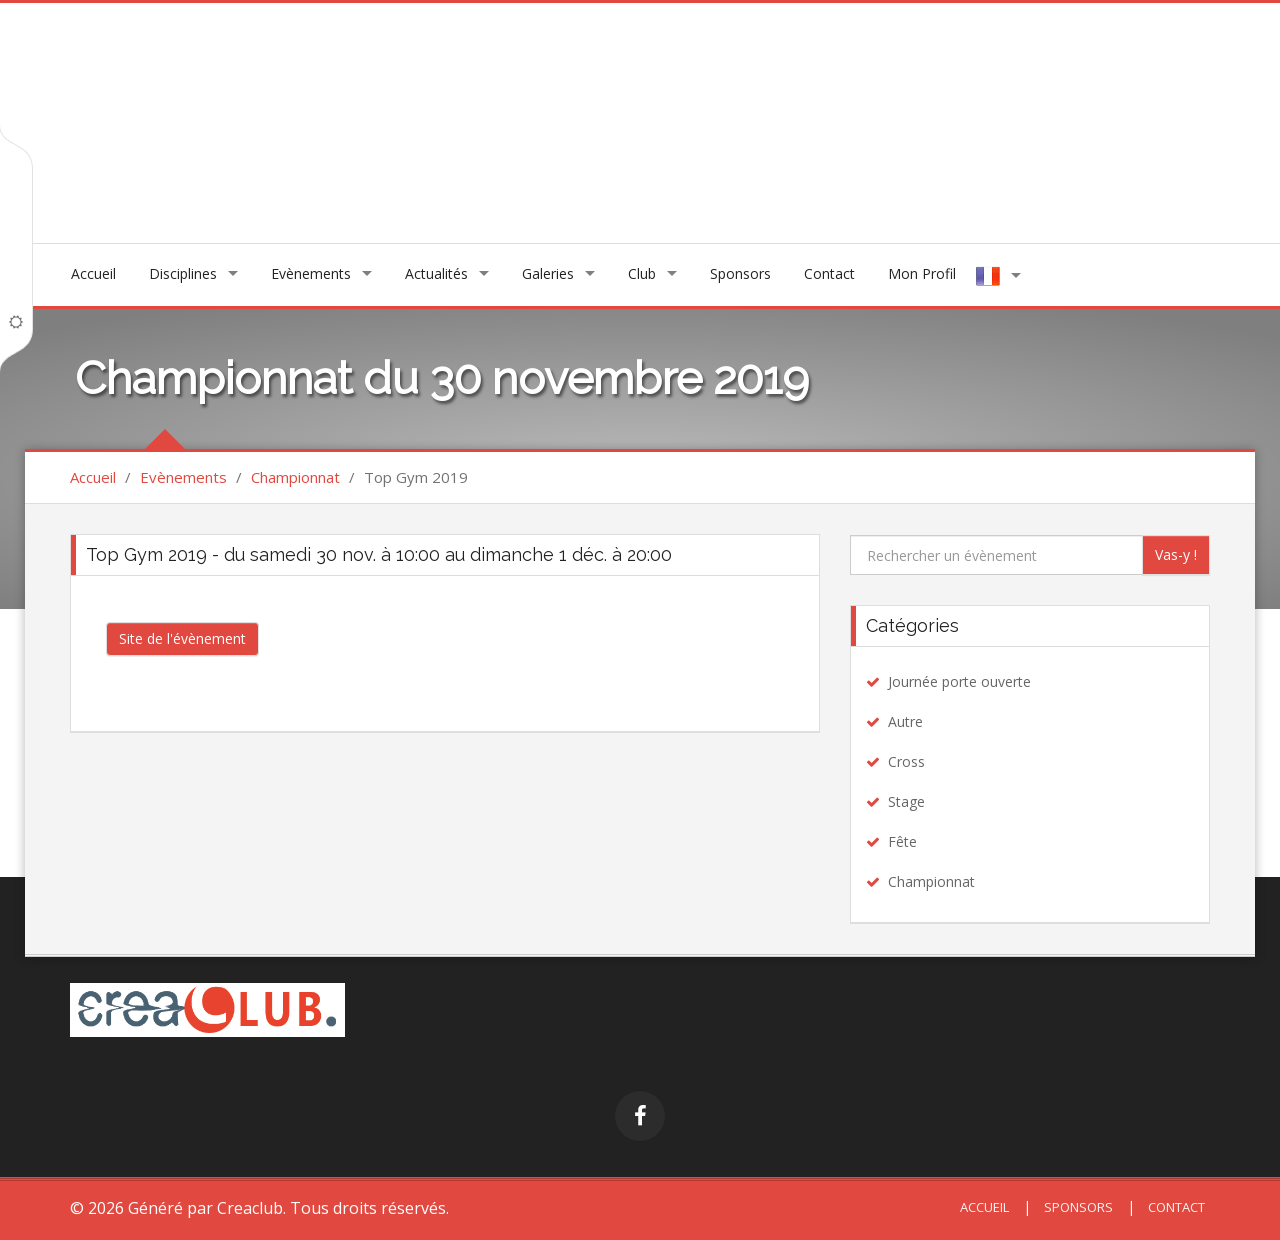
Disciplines (183, 273)
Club (642, 273)
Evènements (311, 273)
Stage (906, 801)
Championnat (295, 477)
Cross (906, 761)
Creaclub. (251, 1208)
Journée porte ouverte (959, 681)
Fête (902, 841)
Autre (905, 721)
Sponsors (740, 273)
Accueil (93, 273)
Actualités (436, 273)
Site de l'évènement (182, 638)
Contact (829, 273)
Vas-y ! (1176, 554)
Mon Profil (922, 273)
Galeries (548, 273)
